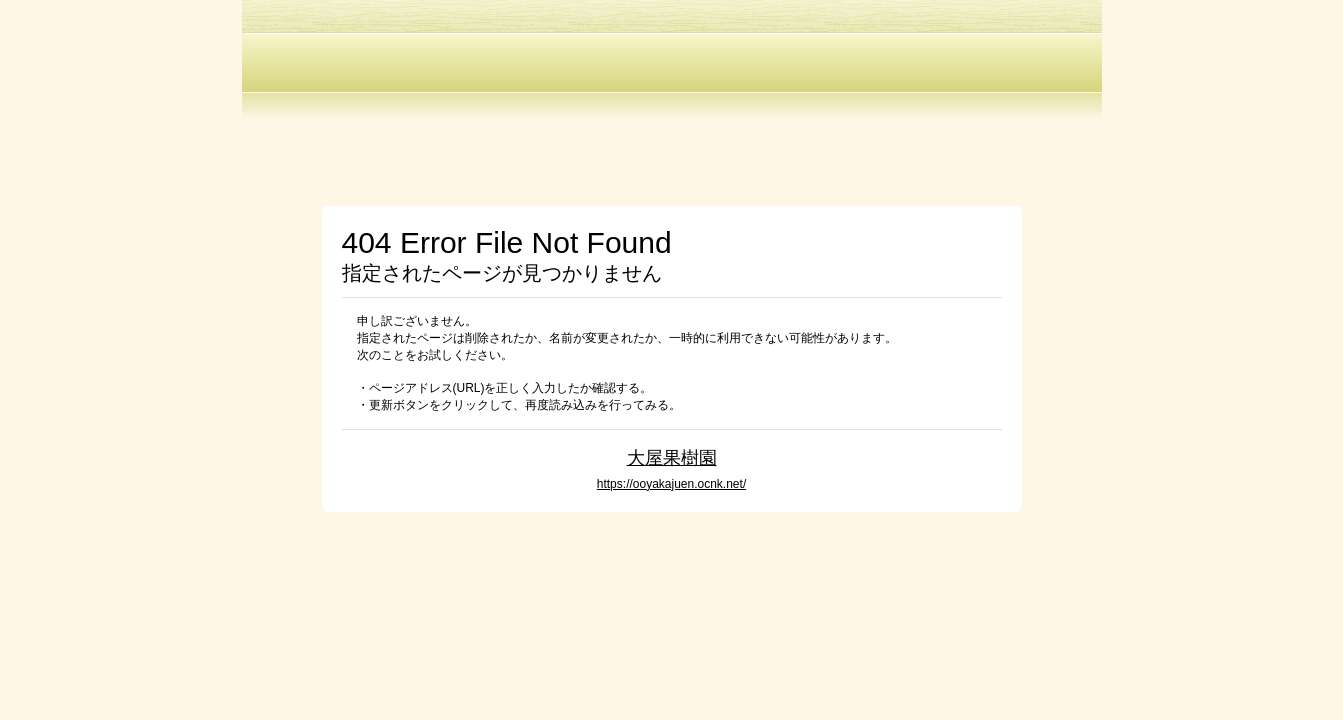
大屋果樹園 (672, 457)
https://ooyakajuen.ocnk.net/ (671, 484)
